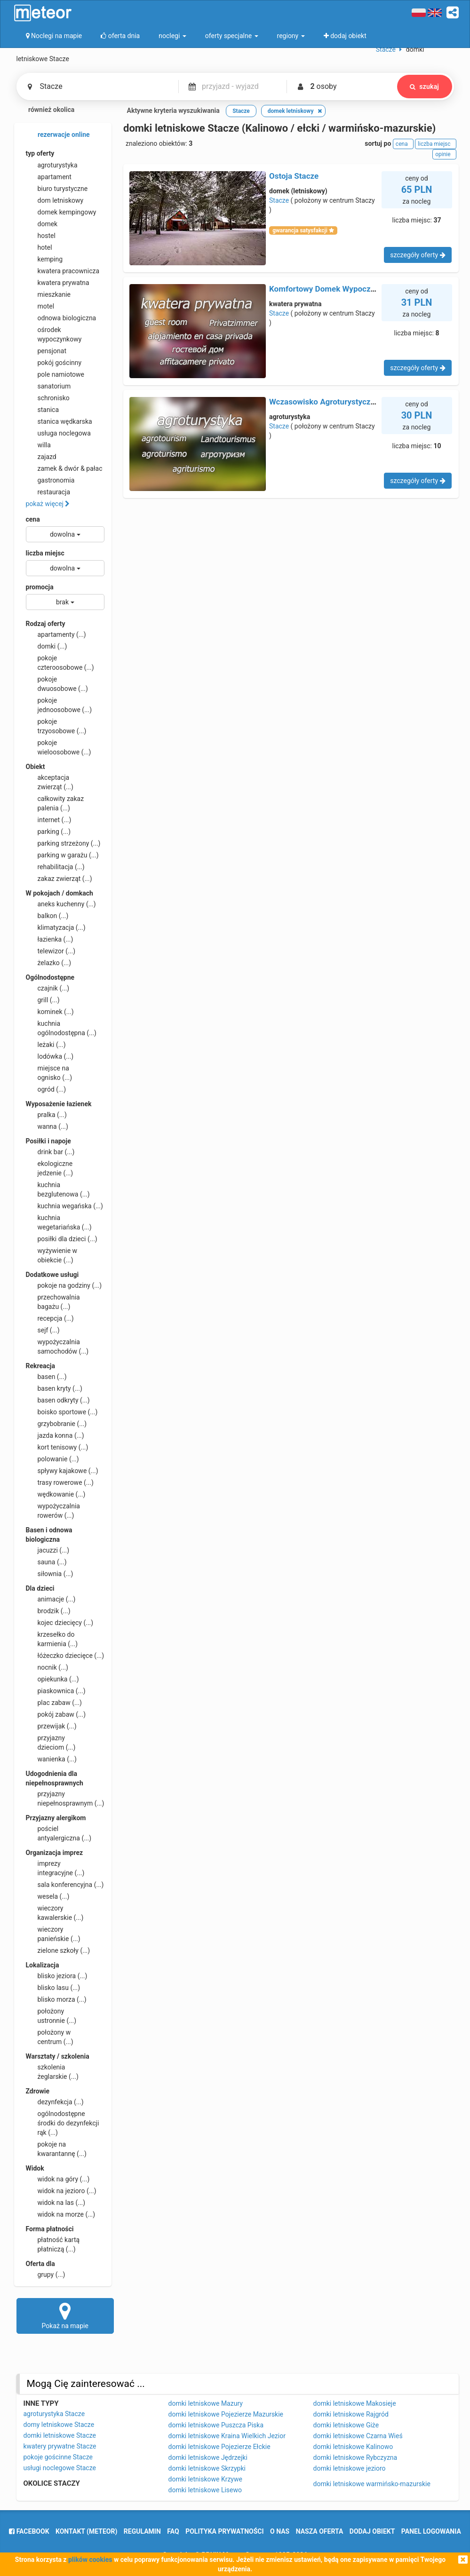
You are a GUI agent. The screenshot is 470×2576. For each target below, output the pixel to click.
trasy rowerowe (60, 1482)
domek (42, 224)
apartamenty (56, 634)
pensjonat (46, 351)
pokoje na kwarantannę (56, 2148)
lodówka (50, 1056)
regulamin (142, 2531)
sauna (46, 1562)
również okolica (45, 110)
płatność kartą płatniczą (53, 2244)
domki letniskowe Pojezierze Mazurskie (226, 2414)
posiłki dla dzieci (61, 1239)
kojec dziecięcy (60, 1622)
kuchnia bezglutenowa (58, 1189)
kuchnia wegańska (64, 1206)
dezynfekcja (55, 2102)
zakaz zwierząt (59, 878)
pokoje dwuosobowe (57, 683)
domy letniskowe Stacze (59, 2424)
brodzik (48, 1611)
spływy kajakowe (62, 1470)
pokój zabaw (56, 1714)
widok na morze (61, 2214)
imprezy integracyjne (55, 1868)
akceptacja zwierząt (49, 782)
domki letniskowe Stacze (60, 2435)
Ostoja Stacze (294, 176)
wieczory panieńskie (53, 1933)
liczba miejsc (45, 553)
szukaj (424, 86)
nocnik (47, 1667)
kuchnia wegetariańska (59, 1222)
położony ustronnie (51, 2015)
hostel (41, 235)
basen (46, 1376)
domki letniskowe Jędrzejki (207, 2457)
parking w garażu (62, 855)
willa (38, 445)
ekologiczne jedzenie (49, 1168)
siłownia (49, 1573)
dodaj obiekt (372, 2531)
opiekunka (52, 1679)
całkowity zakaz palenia (55, 803)
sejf (43, 1330)
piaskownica (56, 1691)
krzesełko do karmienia (52, 1639)
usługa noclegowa (58, 433)
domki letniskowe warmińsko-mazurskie (371, 2484)
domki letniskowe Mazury (205, 2403)
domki (46, 646)
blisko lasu (53, 1987)
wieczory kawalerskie (55, 1912)
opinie (444, 154)
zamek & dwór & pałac (64, 468)
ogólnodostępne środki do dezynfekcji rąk (62, 2122)
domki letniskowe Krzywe (205, 2479)
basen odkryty (58, 1400)
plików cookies (90, 2559)
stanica (42, 409)
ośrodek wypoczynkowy (54, 334)
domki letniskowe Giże (346, 2425)
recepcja (50, 1318)
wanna (47, 1126)
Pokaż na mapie (65, 2315)
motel (40, 306)
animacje (51, 1599)
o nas (279, 2531)
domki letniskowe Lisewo (205, 2490)
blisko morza (56, 1999)
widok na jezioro (61, 2191)
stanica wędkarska (59, 421)
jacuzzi (48, 1550)
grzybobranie (56, 1423)
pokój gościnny (54, 362)
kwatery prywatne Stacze (60, 2446)
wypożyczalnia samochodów (57, 1346)
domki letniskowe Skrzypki (207, 2468)
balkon (47, 915)
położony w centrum (49, 2036)
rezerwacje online (58, 135)
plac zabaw (54, 1702)
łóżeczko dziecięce (65, 1655)
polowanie (52, 1459)
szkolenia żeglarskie (52, 2071)
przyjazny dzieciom (51, 1742)
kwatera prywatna (57, 282)
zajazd (41, 456)
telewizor (51, 951)
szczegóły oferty (417, 255)
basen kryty (54, 1388)
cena (33, 519)
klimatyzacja (56, 927)
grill (43, 1000)
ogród (46, 1089)
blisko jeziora (57, 1976)
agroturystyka (52, 165)
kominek (50, 1011)
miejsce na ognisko (49, 1072)
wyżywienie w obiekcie (52, 1255)
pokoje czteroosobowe (60, 662)
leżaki (46, 1044)
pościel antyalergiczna (59, 1833)
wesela (48, 1896)
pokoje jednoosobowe (59, 704)
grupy (45, 2274)
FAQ (173, 2531)
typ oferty (40, 153)
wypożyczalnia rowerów (53, 1510)
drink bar (50, 1152)
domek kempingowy (61, 212)
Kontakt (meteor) (86, 2531)
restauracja (48, 492)
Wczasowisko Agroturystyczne (324, 401)
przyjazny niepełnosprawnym (65, 1798)
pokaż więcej (48, 503)
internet (49, 819)
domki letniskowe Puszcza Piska (216, 2425)
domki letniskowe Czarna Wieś (358, 2436)
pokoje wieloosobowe (58, 747)
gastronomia (50, 480)
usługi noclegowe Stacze (60, 2468)
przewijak (51, 1726)
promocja (40, 587)
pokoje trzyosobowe (56, 726)
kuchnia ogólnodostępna (61, 1028)
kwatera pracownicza (63, 271)
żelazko (49, 962)
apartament (49, 177)
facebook (29, 2531)
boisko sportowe (62, 1412)
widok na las (56, 2202)
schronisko (48, 398)
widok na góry (58, 2179)
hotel (39, 247)
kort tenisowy (57, 1447)
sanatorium (48, 386)
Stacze (279, 200)
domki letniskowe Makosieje (354, 2403)
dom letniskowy (55, 200)
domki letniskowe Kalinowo (353, 2446)
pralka (46, 1114)
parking (48, 831)
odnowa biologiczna (61, 318)
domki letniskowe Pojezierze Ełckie (219, 2446)
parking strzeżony (63, 843)
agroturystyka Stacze (54, 2413)
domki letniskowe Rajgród (351, 2414)
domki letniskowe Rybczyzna (355, 2457)
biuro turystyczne (57, 188)
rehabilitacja (55, 867)
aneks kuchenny (61, 904)
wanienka (51, 1759)
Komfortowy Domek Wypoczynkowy (333, 288)
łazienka (49, 939)
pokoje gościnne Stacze (58, 2457)
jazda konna (55, 1435)
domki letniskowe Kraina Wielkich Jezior (227, 2436)
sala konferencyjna (65, 1884)
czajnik (48, 988)
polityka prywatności (224, 2531)
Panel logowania (431, 2531)
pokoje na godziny (64, 1285)
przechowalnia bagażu (53, 1301)
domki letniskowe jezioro (349, 2468)
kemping (44, 259)
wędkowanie (56, 1494)
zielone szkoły (58, 1950)
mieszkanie (48, 294)
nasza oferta (319, 2531)
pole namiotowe (55, 374)
